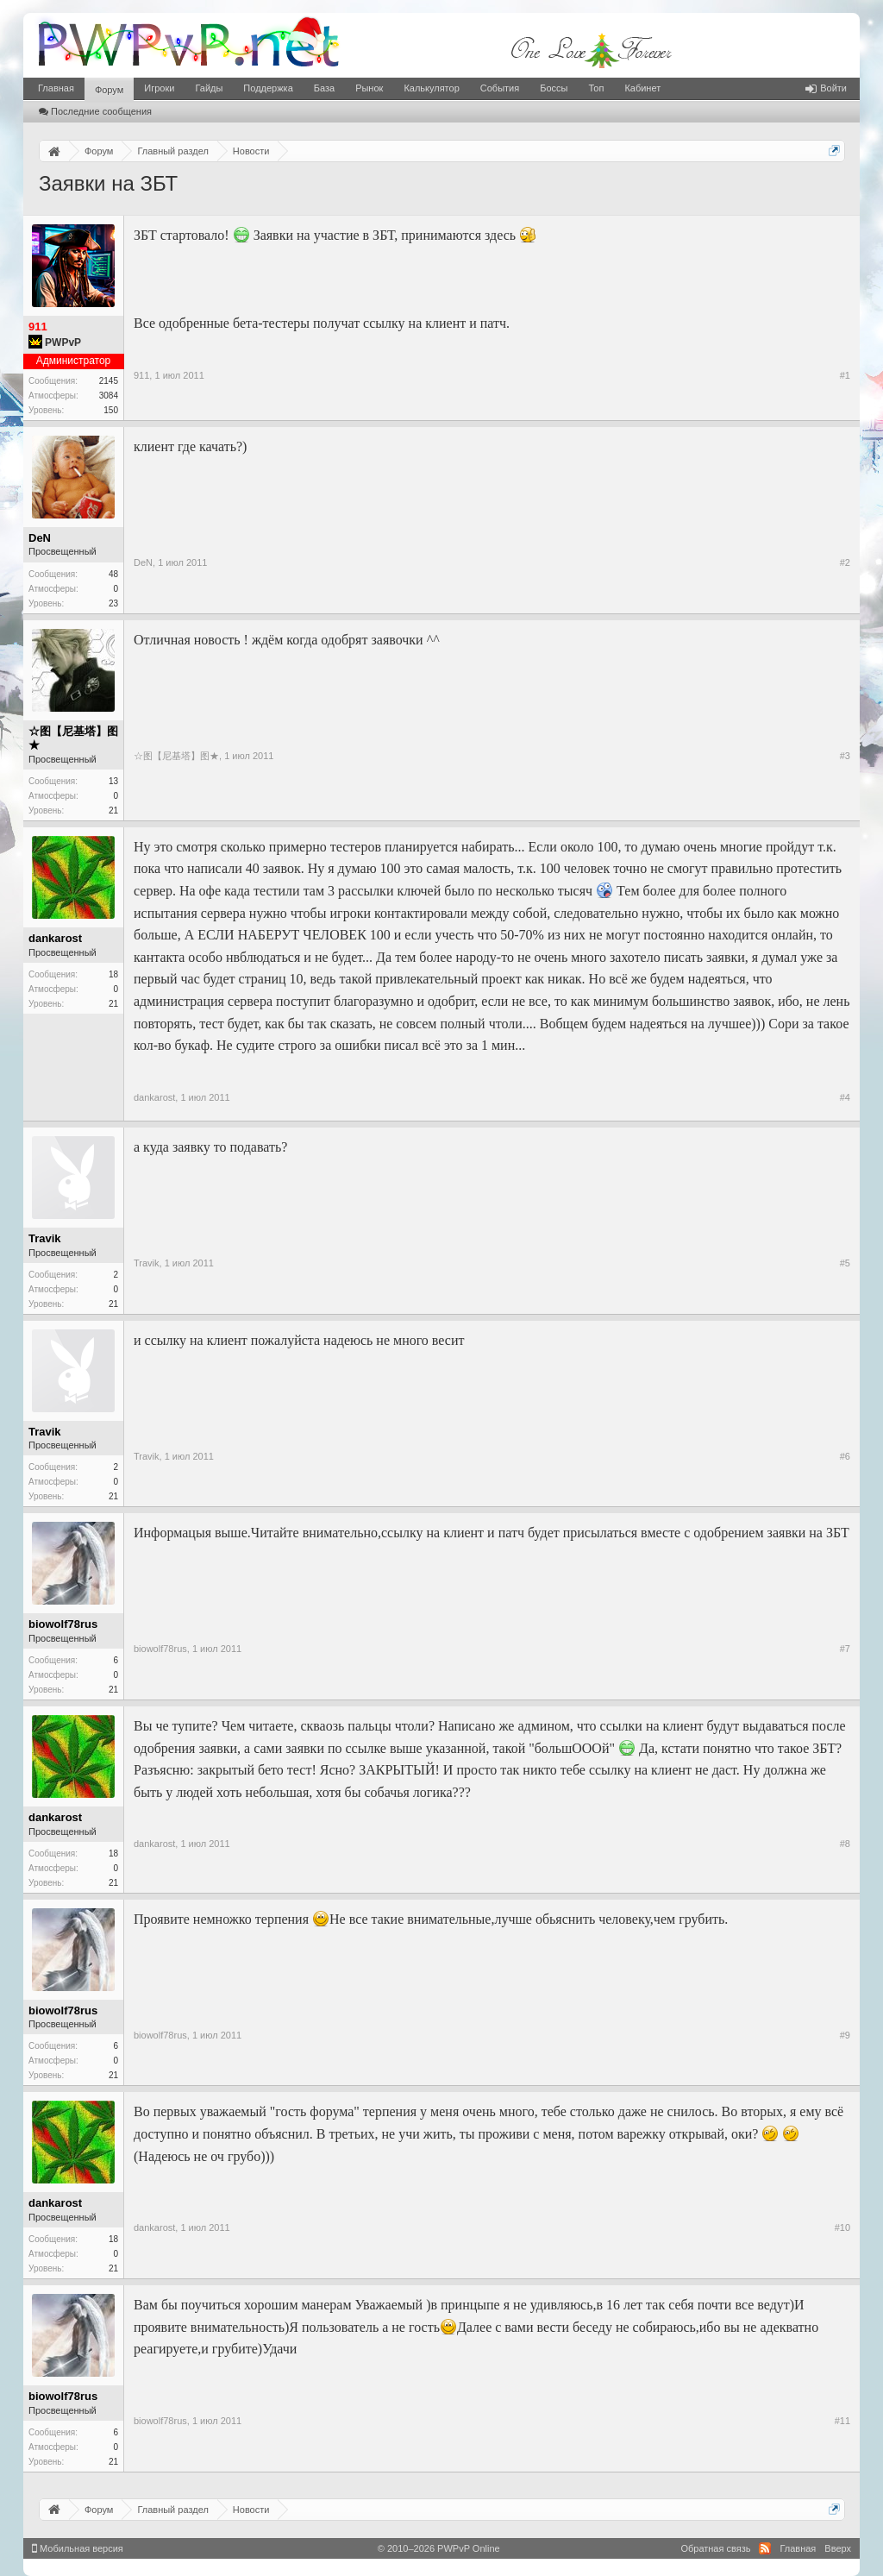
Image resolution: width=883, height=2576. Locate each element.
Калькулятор (431, 88)
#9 (845, 2035)
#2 (845, 562)
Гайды (208, 88)
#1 (845, 375)
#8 (845, 1843)
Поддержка (267, 88)
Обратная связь (715, 2548)
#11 (842, 2421)
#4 (845, 1097)
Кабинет (642, 88)
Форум (109, 90)
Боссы (553, 88)
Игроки (159, 88)
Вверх (837, 2548)
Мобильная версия (77, 2548)
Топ (596, 88)
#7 (845, 1648)
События (499, 88)
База (324, 88)
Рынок (369, 88)
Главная (56, 88)
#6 (845, 1456)
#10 (842, 2227)
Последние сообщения (95, 111)
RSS (765, 2548)
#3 (845, 756)
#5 (845, 1263)
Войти (826, 88)
